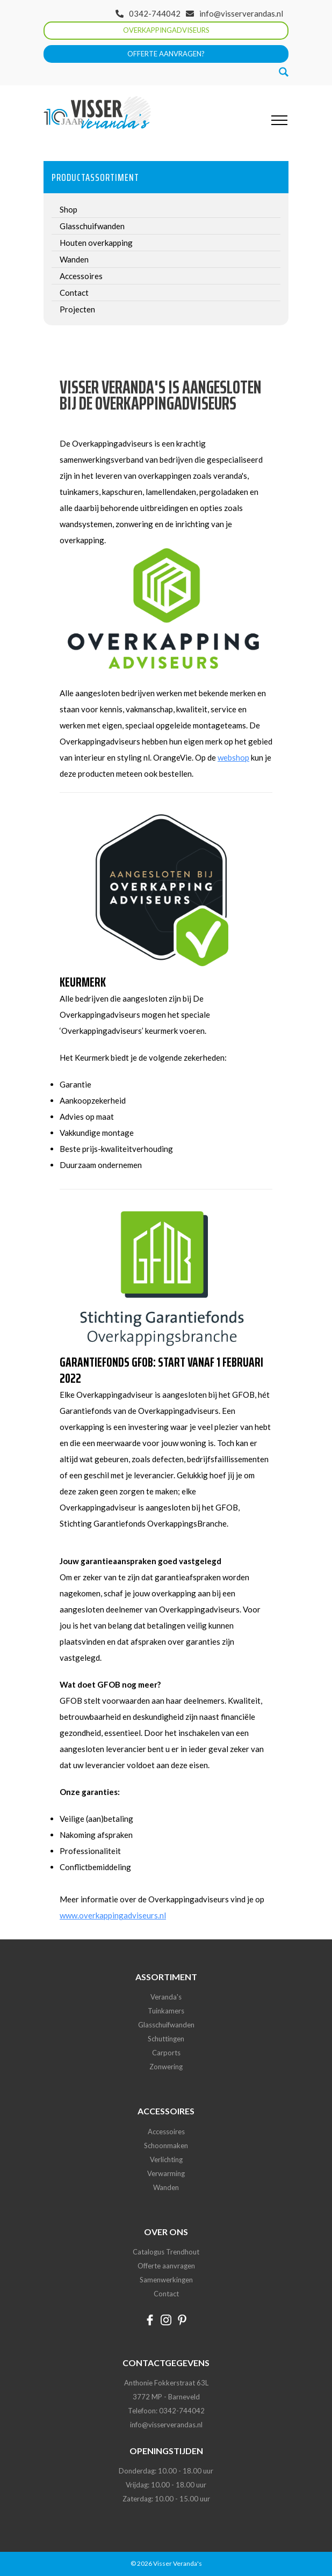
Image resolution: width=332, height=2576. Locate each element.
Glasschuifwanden (166, 2024)
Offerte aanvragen (166, 2265)
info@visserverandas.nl (241, 13)
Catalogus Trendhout (166, 2251)
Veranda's (166, 1997)
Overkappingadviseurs (166, 30)
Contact (166, 2293)
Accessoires (166, 2131)
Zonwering (166, 2066)
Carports (166, 2052)
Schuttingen (166, 2038)
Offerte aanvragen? (166, 53)
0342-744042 (155, 13)
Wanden (166, 2187)
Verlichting (166, 2159)
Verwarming (166, 2173)
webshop (233, 757)
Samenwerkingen (166, 2279)
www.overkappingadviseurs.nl (113, 1915)
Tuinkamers (166, 2010)
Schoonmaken (166, 2145)
